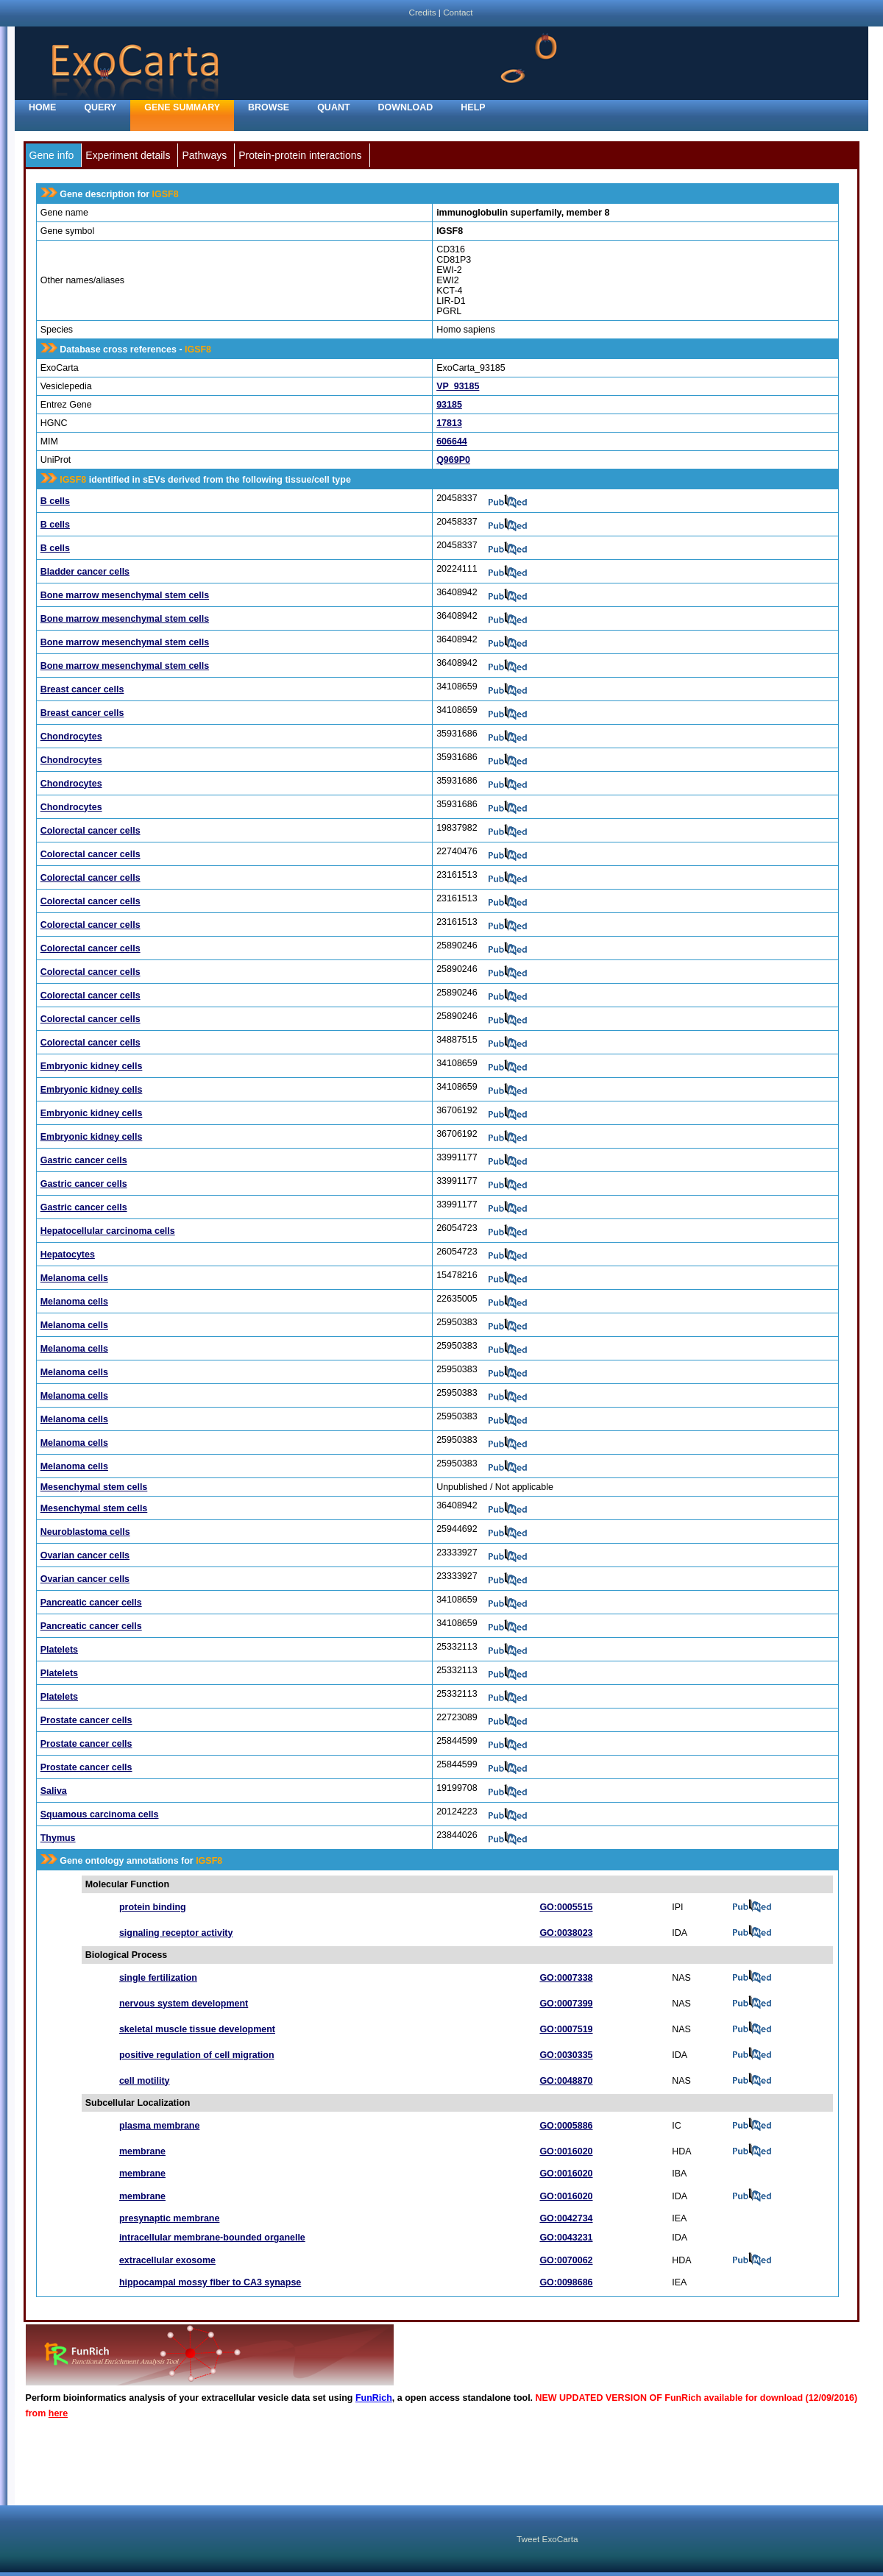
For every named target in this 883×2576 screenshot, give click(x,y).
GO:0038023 (565, 1933)
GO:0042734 (565, 2218)
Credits (422, 12)
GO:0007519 (565, 2029)
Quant (333, 107)
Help (473, 107)
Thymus (58, 1838)
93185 (449, 405)
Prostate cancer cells (86, 1720)
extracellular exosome (167, 2260)
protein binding (152, 1907)
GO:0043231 (565, 2237)
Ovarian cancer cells (85, 1555)
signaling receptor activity (176, 1933)
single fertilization (158, 1978)
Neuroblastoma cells (85, 1532)
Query (100, 107)
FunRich (373, 2398)
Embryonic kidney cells (91, 1066)
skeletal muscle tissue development (197, 2029)
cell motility (144, 2081)
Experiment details (127, 155)
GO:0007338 (565, 1978)
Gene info (51, 155)
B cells (55, 501)
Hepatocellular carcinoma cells (107, 1231)
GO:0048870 (565, 2081)
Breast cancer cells (82, 689)
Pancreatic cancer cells (91, 1602)
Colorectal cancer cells (90, 831)
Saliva (53, 1791)
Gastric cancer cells (83, 1160)
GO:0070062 (565, 2260)
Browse (268, 107)
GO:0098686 (565, 2282)
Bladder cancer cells (85, 572)
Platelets (59, 1649)
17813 (449, 423)
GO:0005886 (565, 2126)
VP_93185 (457, 386)
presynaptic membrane (169, 2218)
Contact (457, 12)
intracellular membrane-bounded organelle (212, 2237)
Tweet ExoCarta (547, 2539)
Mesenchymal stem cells (94, 1487)
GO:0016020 (565, 2151)
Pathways (204, 155)
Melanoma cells (74, 1278)
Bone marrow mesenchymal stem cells (124, 595)
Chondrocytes (71, 736)
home (42, 107)
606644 (451, 441)
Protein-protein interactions (299, 155)
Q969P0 (453, 460)
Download (405, 107)
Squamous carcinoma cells (99, 1814)
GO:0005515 (565, 1907)
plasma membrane (159, 2126)
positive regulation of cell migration (196, 2055)
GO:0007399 (565, 2003)
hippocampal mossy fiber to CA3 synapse (210, 2282)
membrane (142, 2151)
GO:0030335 (565, 2055)
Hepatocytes (67, 1254)
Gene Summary (182, 107)
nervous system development (183, 2003)
